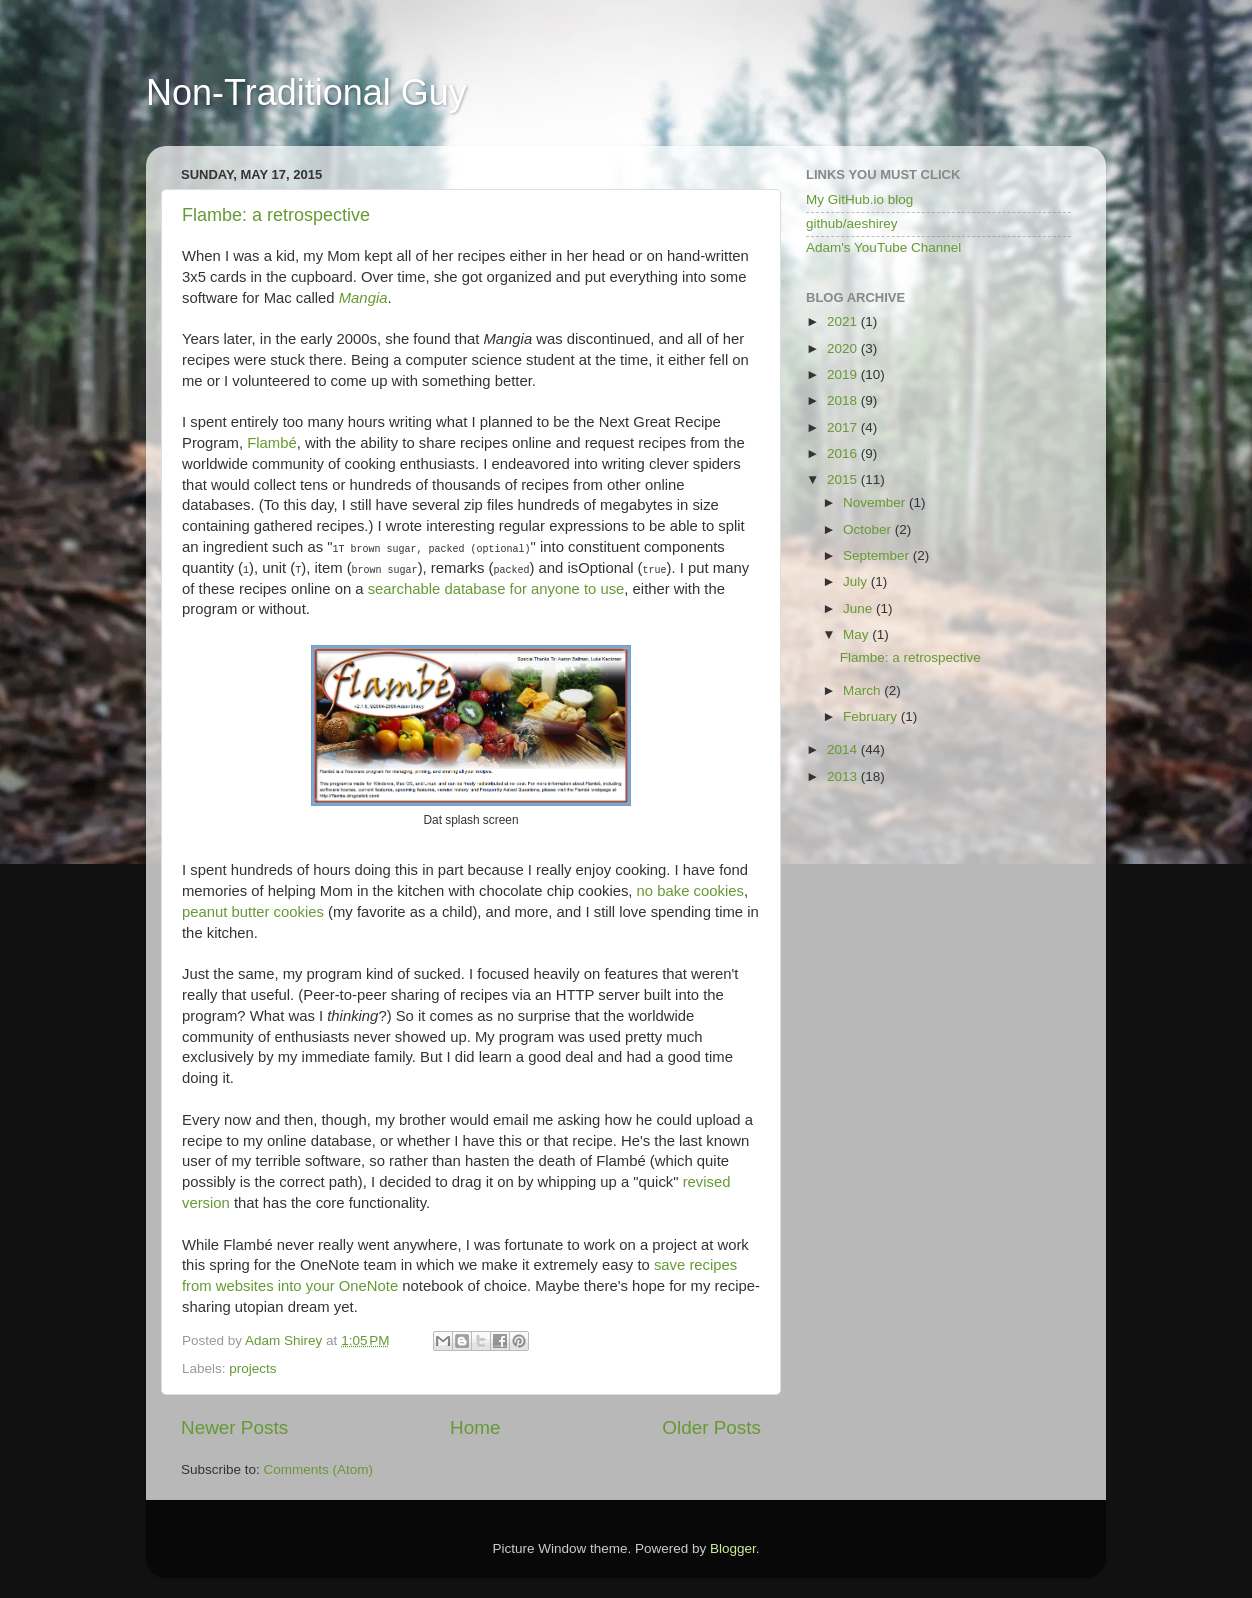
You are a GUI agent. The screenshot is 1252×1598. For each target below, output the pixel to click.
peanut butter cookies (253, 912)
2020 (844, 348)
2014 (844, 749)
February (872, 716)
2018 (844, 400)
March (863, 690)
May (857, 634)
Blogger (733, 1548)
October (869, 529)
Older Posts (711, 1427)
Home (475, 1427)
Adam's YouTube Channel (883, 247)
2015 (844, 479)
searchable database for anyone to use (496, 589)
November (876, 502)
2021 (844, 321)
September (878, 555)
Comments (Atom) (319, 1469)
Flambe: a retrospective (276, 215)
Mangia (363, 298)
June (859, 608)
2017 (844, 427)
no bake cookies (690, 891)
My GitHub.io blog (859, 199)
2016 (844, 453)
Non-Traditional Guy (306, 92)
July (857, 581)
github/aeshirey (852, 223)
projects (252, 1368)
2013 (844, 776)
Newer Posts (234, 1427)
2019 (844, 374)
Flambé (272, 443)
